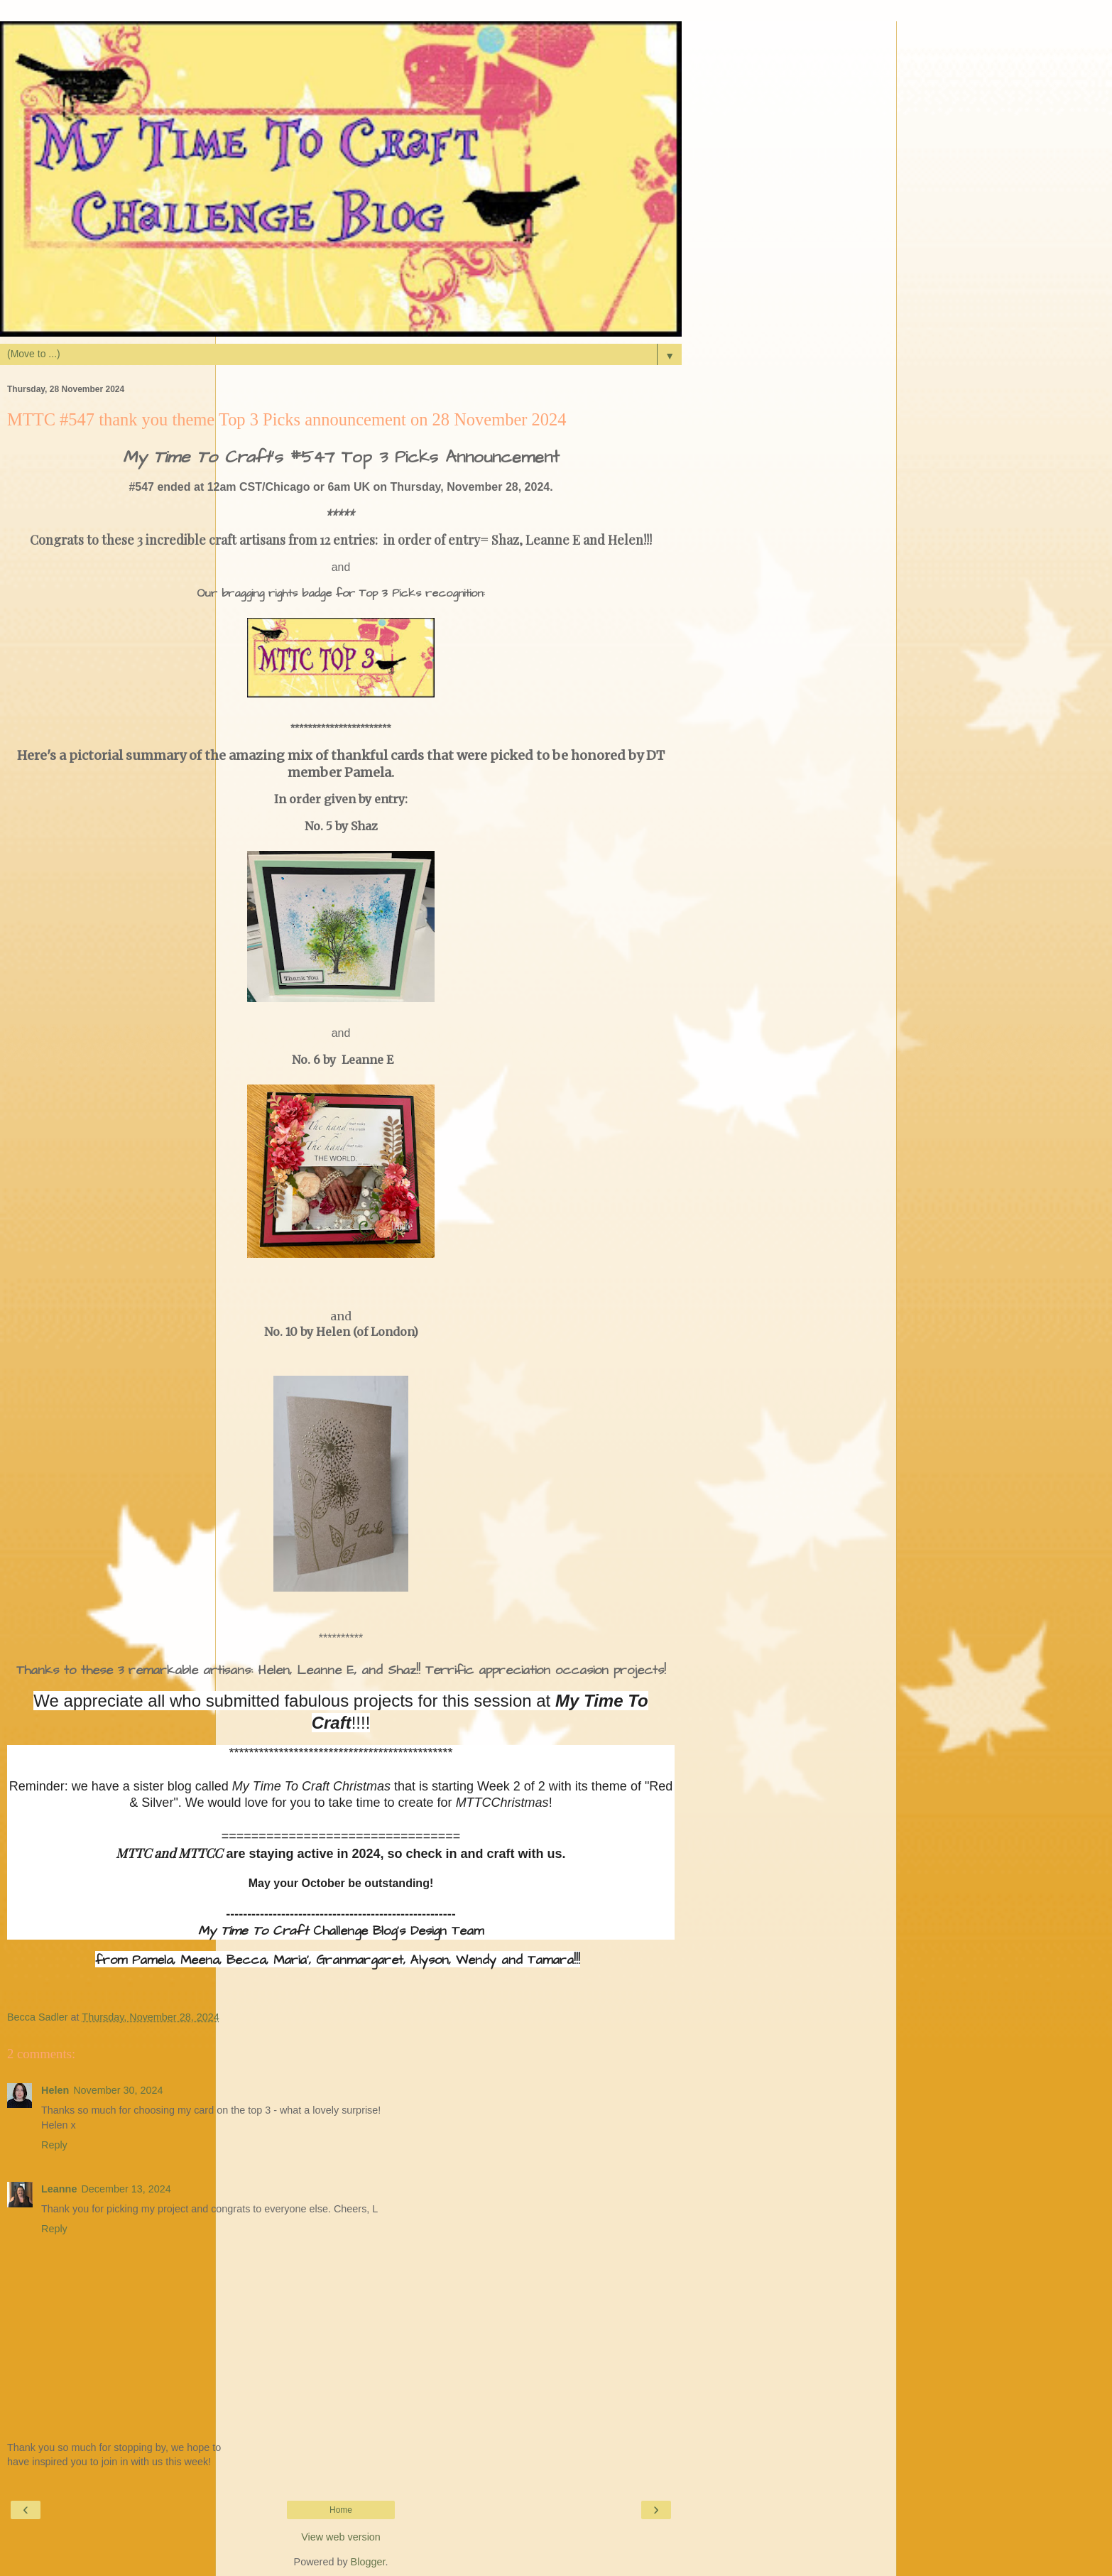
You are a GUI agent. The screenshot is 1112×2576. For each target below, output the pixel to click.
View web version (341, 2537)
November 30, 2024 (118, 2090)
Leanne (59, 2189)
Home (340, 2510)
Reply (54, 2145)
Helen (55, 2090)
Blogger (368, 2561)
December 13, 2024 (125, 2189)
